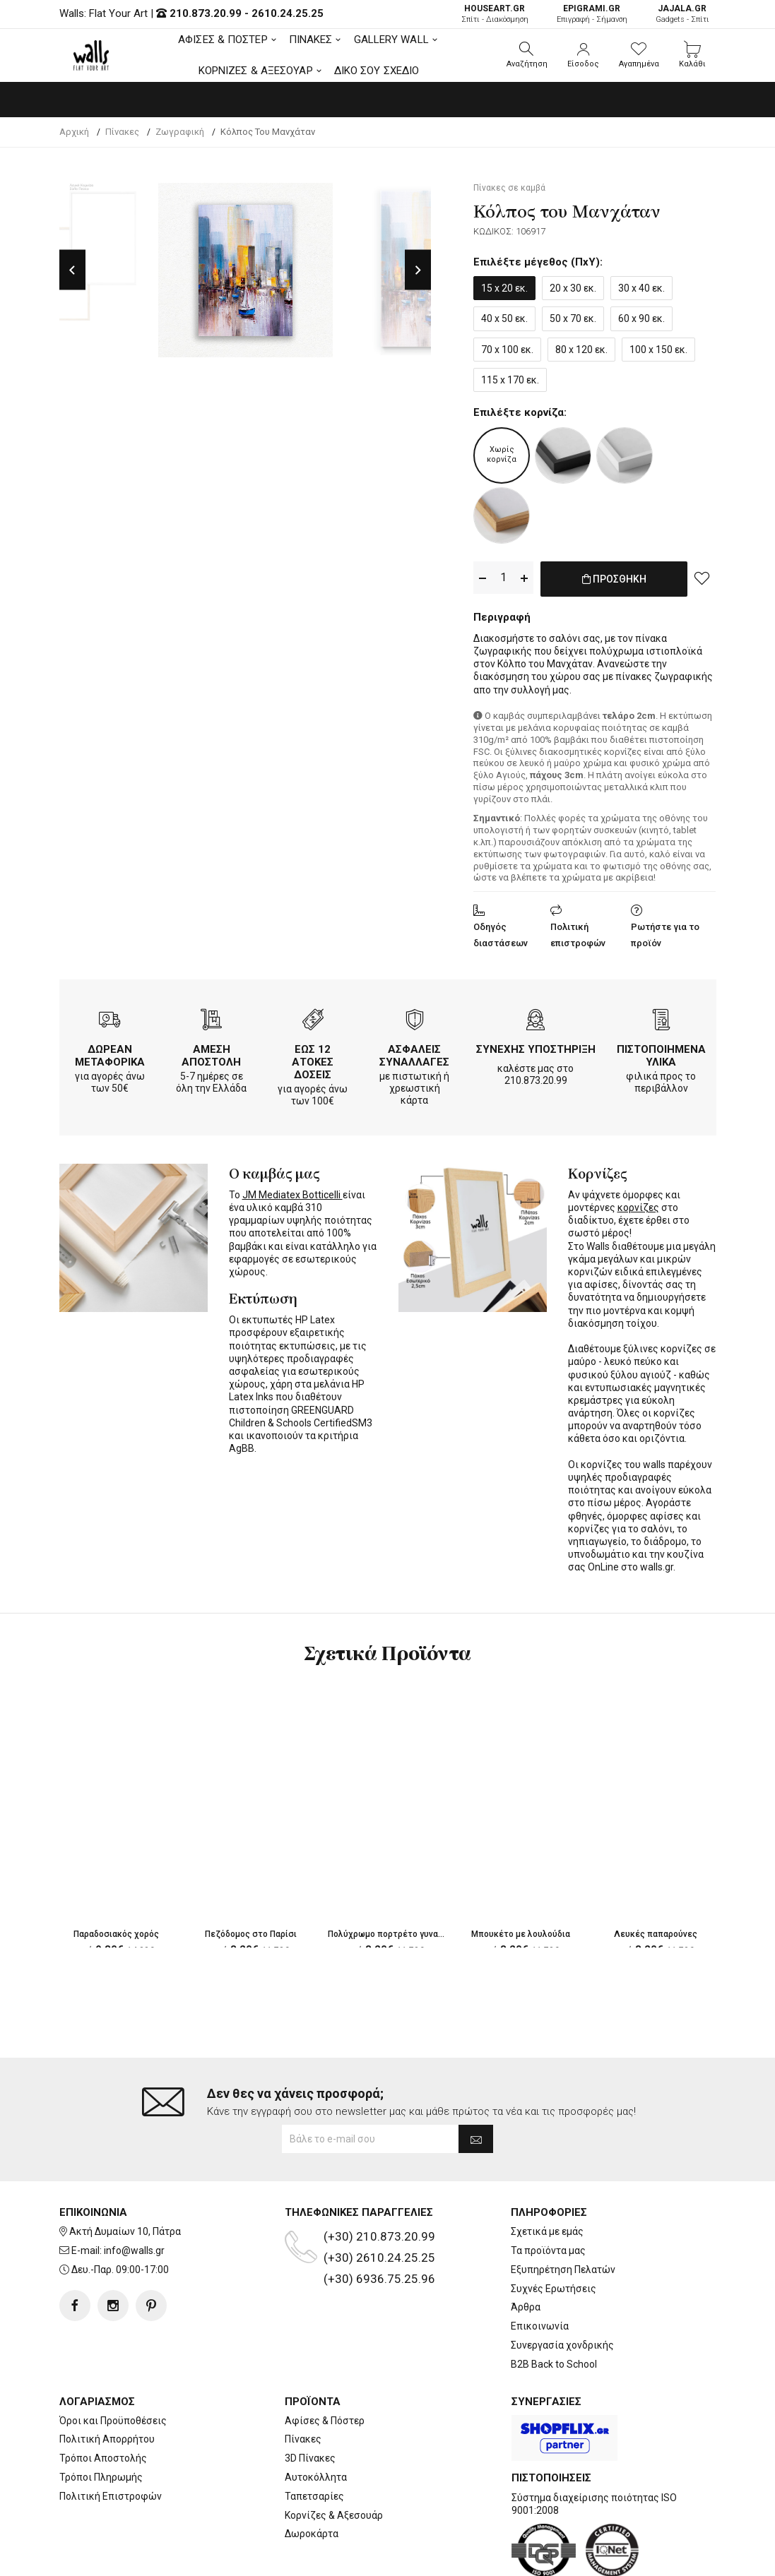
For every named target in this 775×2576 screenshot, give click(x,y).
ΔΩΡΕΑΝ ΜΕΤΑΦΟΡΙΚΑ (110, 1053)
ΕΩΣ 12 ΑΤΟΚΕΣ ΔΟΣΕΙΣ (312, 1059)
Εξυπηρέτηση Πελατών (563, 2213)
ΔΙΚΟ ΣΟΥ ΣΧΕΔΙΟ (377, 70)
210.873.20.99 (206, 13)
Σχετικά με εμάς (547, 2175)
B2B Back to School (554, 2307)
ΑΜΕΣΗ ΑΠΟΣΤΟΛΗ (211, 1053)
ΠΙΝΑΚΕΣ (311, 39)
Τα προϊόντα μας (548, 2194)
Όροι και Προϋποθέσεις (113, 2364)
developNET (504, 2557)
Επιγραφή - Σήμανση (592, 14)
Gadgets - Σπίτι (682, 14)
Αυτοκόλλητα (316, 2420)
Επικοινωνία (540, 2269)
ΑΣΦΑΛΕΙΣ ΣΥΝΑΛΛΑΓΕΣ (414, 1053)
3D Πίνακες (310, 2401)
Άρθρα (525, 2250)
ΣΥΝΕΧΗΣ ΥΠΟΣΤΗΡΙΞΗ (536, 1046)
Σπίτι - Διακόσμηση (494, 14)
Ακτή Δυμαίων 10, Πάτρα (125, 2175)
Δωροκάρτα (311, 2477)
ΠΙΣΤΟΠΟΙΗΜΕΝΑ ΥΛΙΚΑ (661, 1053)
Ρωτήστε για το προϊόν (665, 932)
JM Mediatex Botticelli (292, 1192)
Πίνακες (303, 2382)
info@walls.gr (134, 2194)
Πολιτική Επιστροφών (110, 2439)
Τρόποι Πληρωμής (101, 2420)
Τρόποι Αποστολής (103, 2401)
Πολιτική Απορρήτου (107, 2382)
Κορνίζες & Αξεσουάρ (334, 2458)
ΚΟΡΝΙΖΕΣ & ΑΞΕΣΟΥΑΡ (256, 70)
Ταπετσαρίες (314, 2439)
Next (418, 270)
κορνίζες (638, 1204)
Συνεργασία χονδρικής (562, 2288)
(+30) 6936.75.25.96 (379, 2222)
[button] (527, 55)
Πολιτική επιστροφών (577, 932)
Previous (72, 270)
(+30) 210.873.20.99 (379, 2180)
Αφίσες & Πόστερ (325, 2364)
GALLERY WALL (391, 39)
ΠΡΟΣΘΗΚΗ (614, 586)
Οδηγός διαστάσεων (500, 932)
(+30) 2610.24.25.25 (379, 2201)
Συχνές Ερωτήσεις (553, 2232)
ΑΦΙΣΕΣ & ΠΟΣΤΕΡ (223, 39)
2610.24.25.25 (288, 13)
